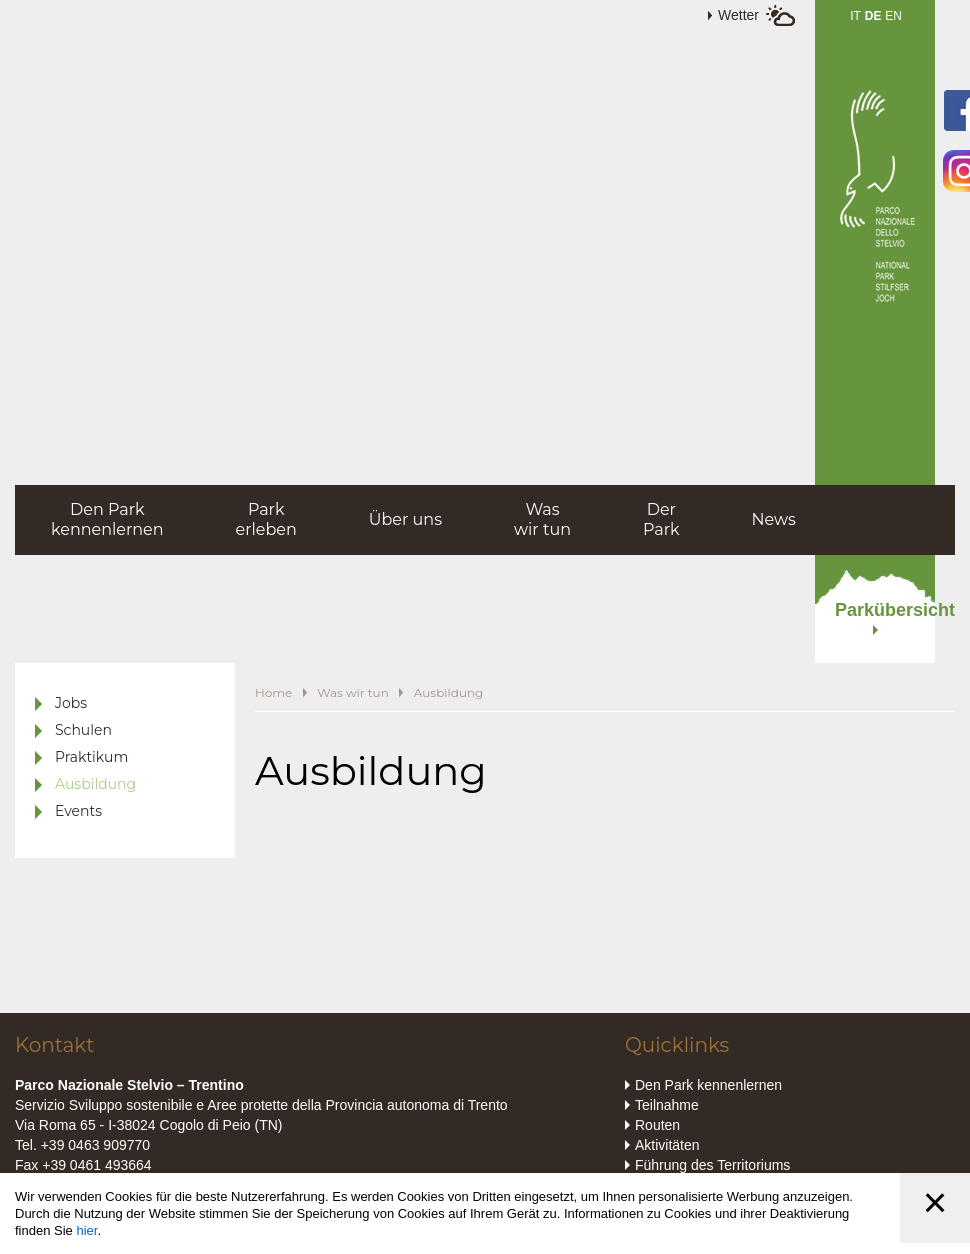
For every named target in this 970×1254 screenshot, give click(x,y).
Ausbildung (95, 784)
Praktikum (91, 757)
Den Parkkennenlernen (107, 519)
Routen (657, 1125)
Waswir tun (542, 519)
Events (78, 811)
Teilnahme (667, 1105)
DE (873, 16)
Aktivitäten (667, 1145)
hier (86, 1230)
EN (893, 16)
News (774, 519)
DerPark (661, 519)
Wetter (738, 15)
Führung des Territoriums (712, 1165)
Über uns (405, 519)
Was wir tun (353, 692)
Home (273, 692)
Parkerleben (266, 519)
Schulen (83, 730)
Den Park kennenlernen (708, 1085)
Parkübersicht (885, 610)
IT (855, 16)
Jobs (71, 703)
